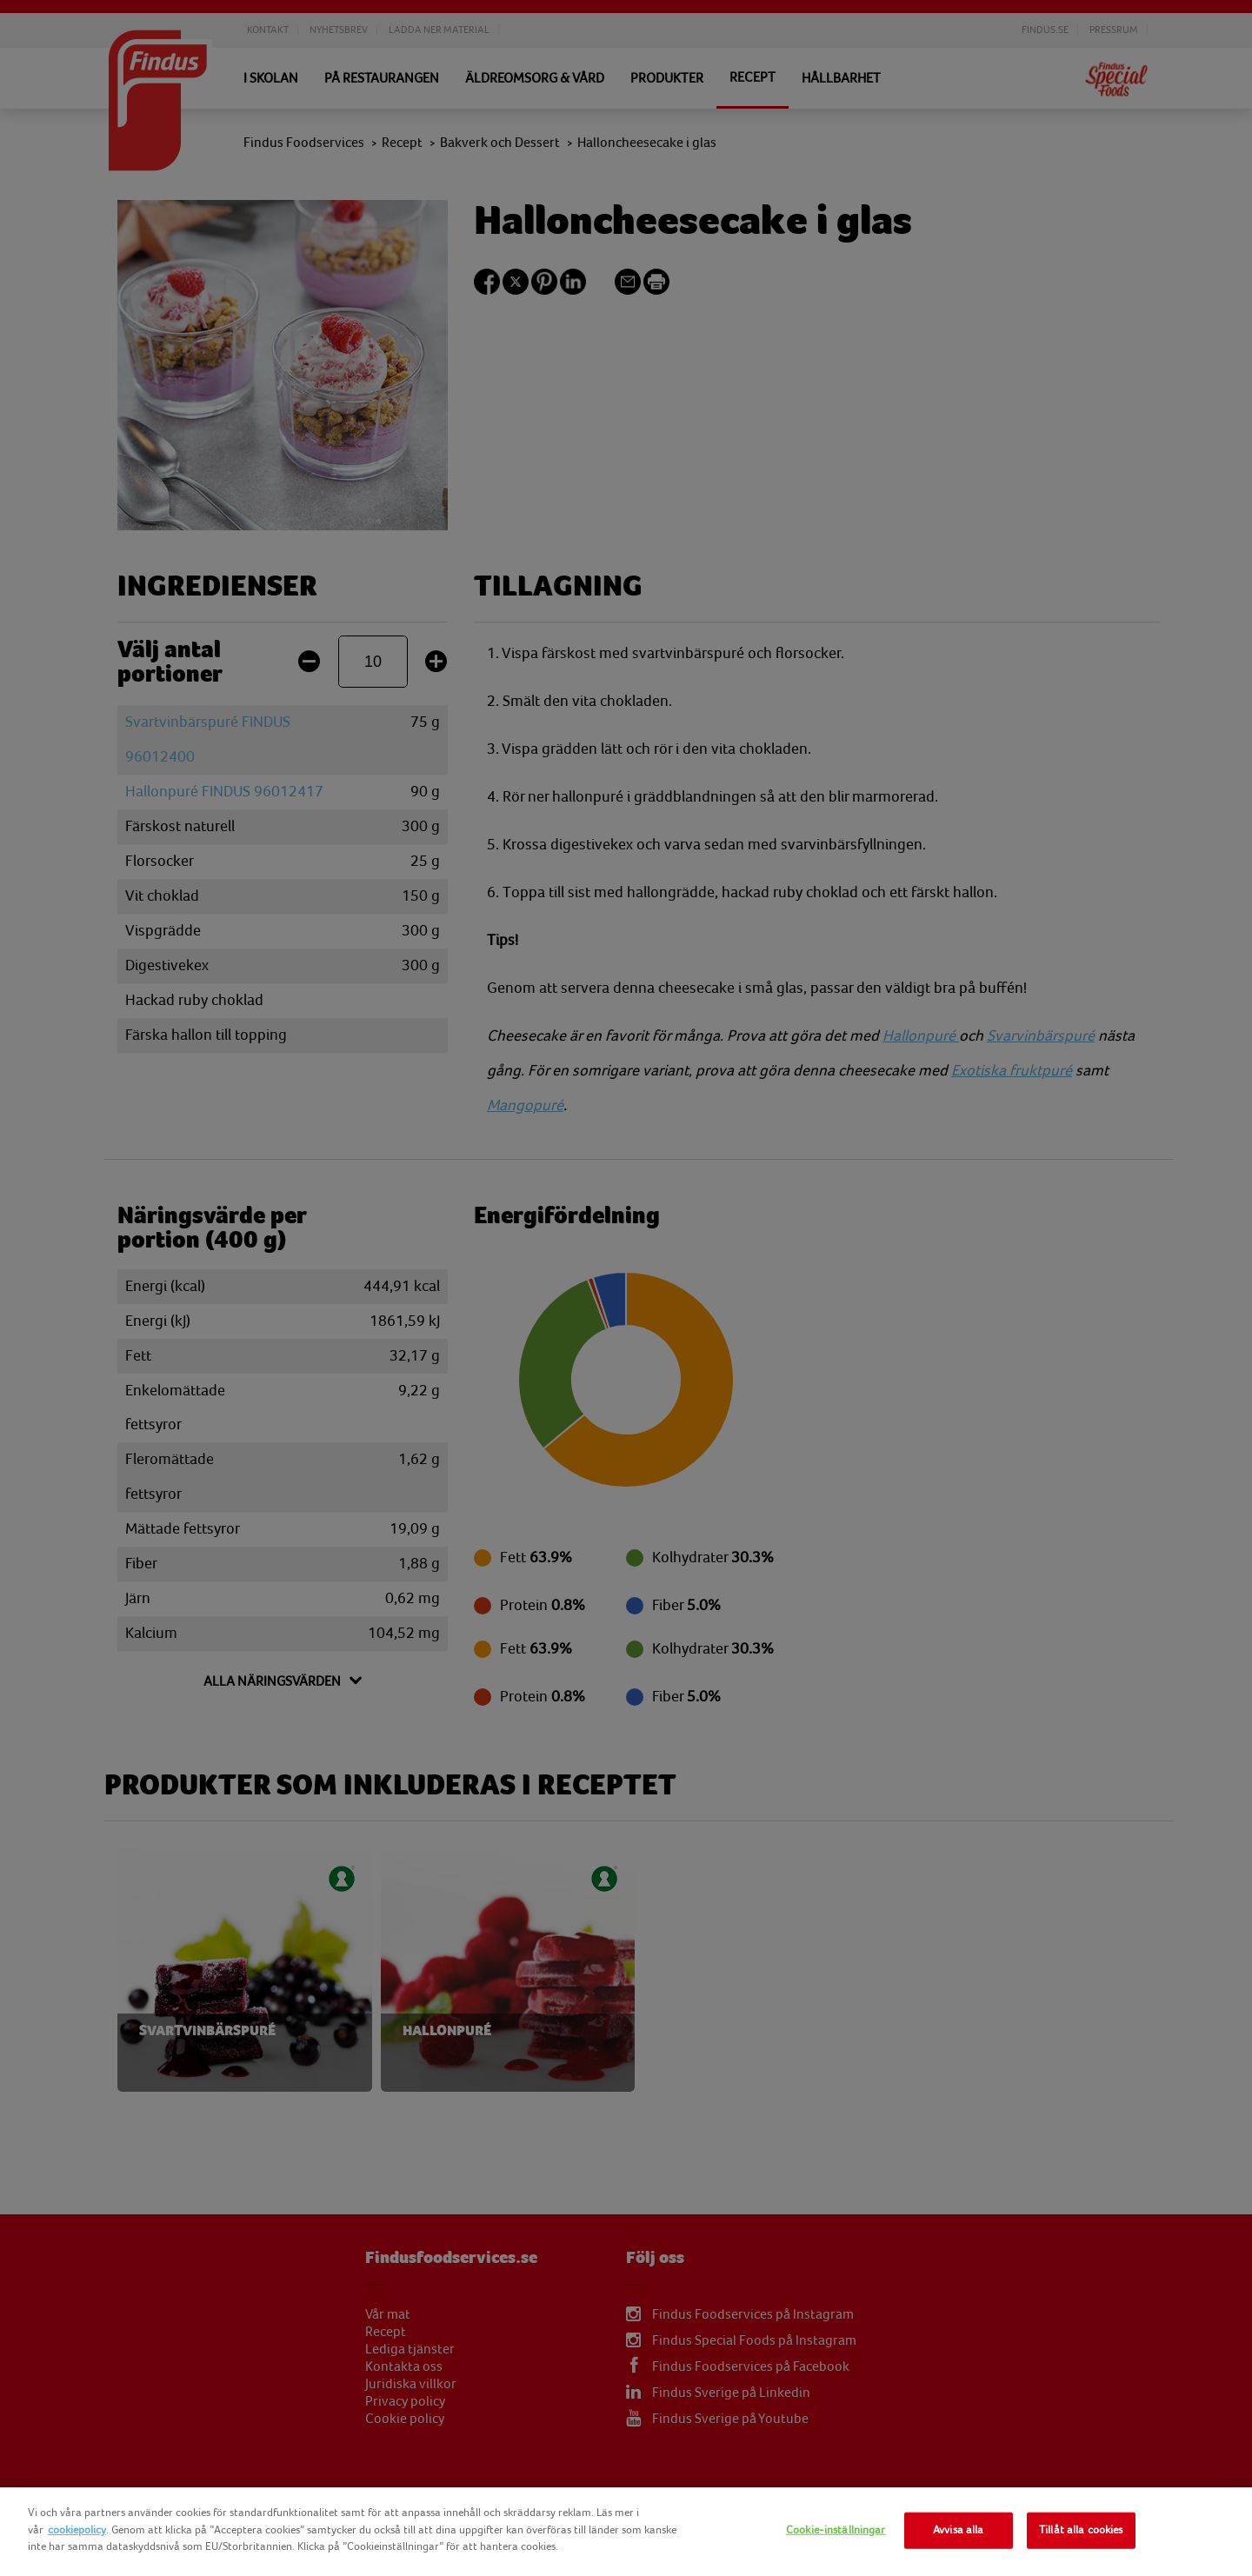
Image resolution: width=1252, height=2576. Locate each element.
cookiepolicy (77, 2530)
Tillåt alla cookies (1080, 2530)
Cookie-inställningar (836, 2530)
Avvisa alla (958, 2530)
